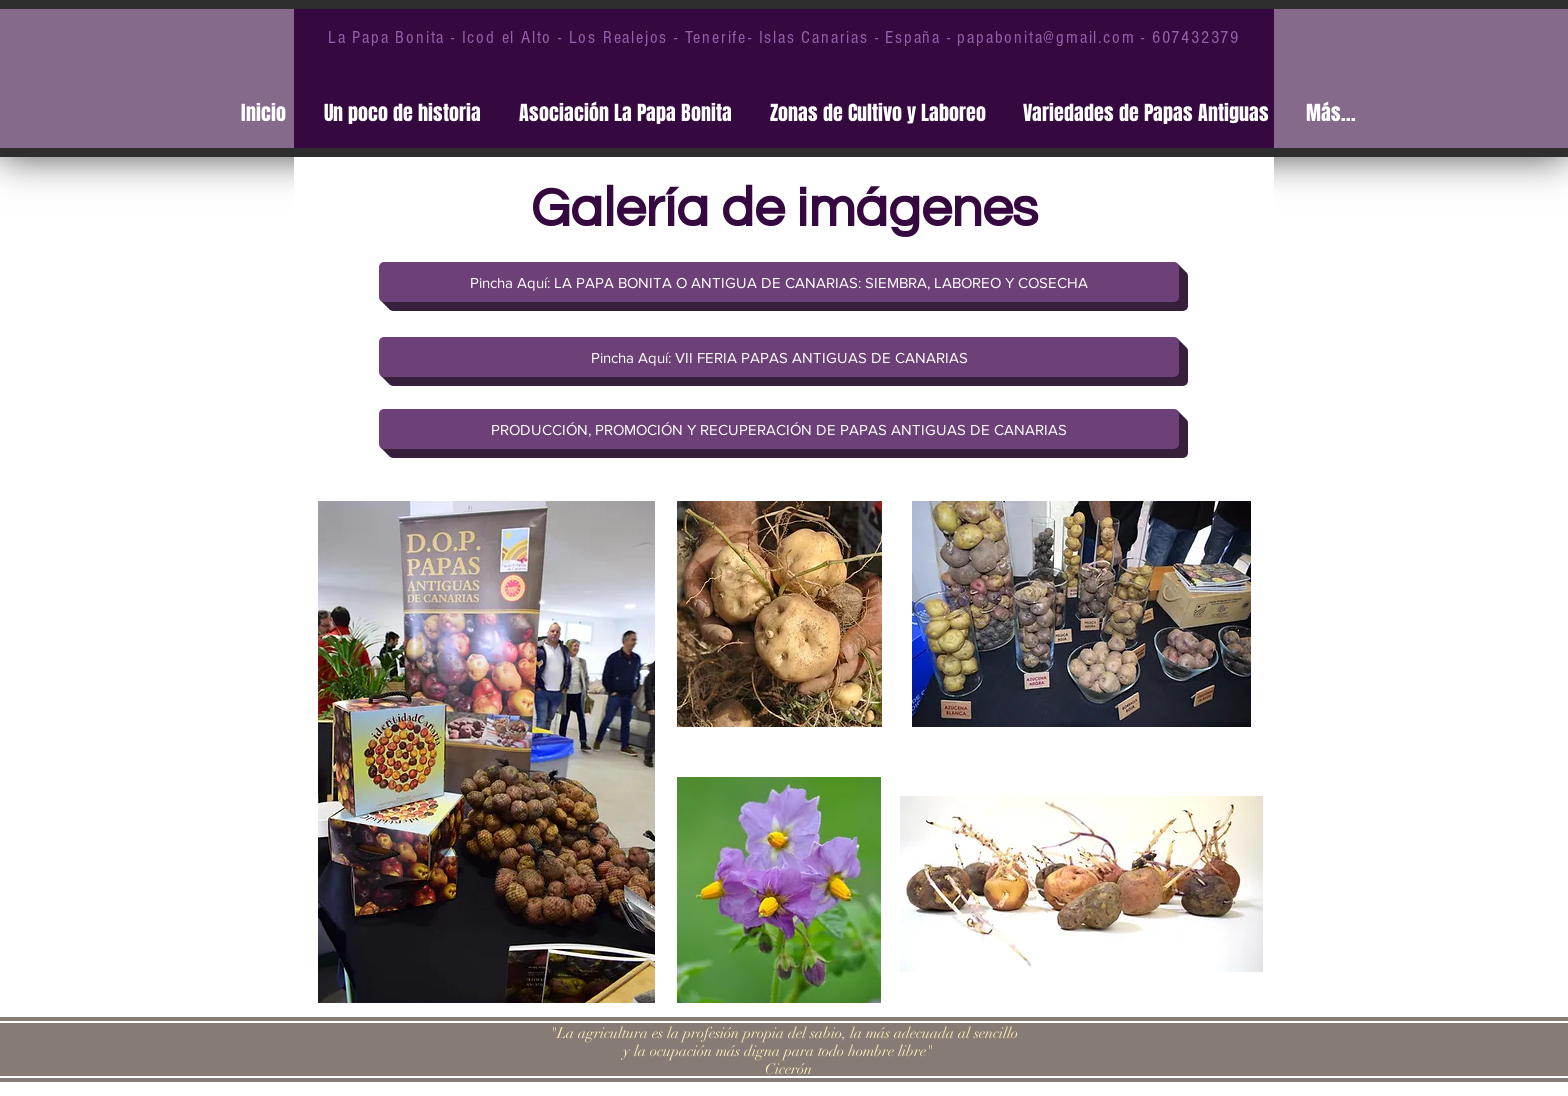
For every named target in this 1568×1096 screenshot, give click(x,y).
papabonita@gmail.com (1046, 37)
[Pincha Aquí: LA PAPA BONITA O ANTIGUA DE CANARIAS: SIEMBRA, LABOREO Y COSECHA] (779, 282)
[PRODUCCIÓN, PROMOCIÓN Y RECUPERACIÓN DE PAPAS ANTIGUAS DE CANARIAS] (779, 429)
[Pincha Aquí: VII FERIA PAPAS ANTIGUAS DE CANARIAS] (779, 357)
